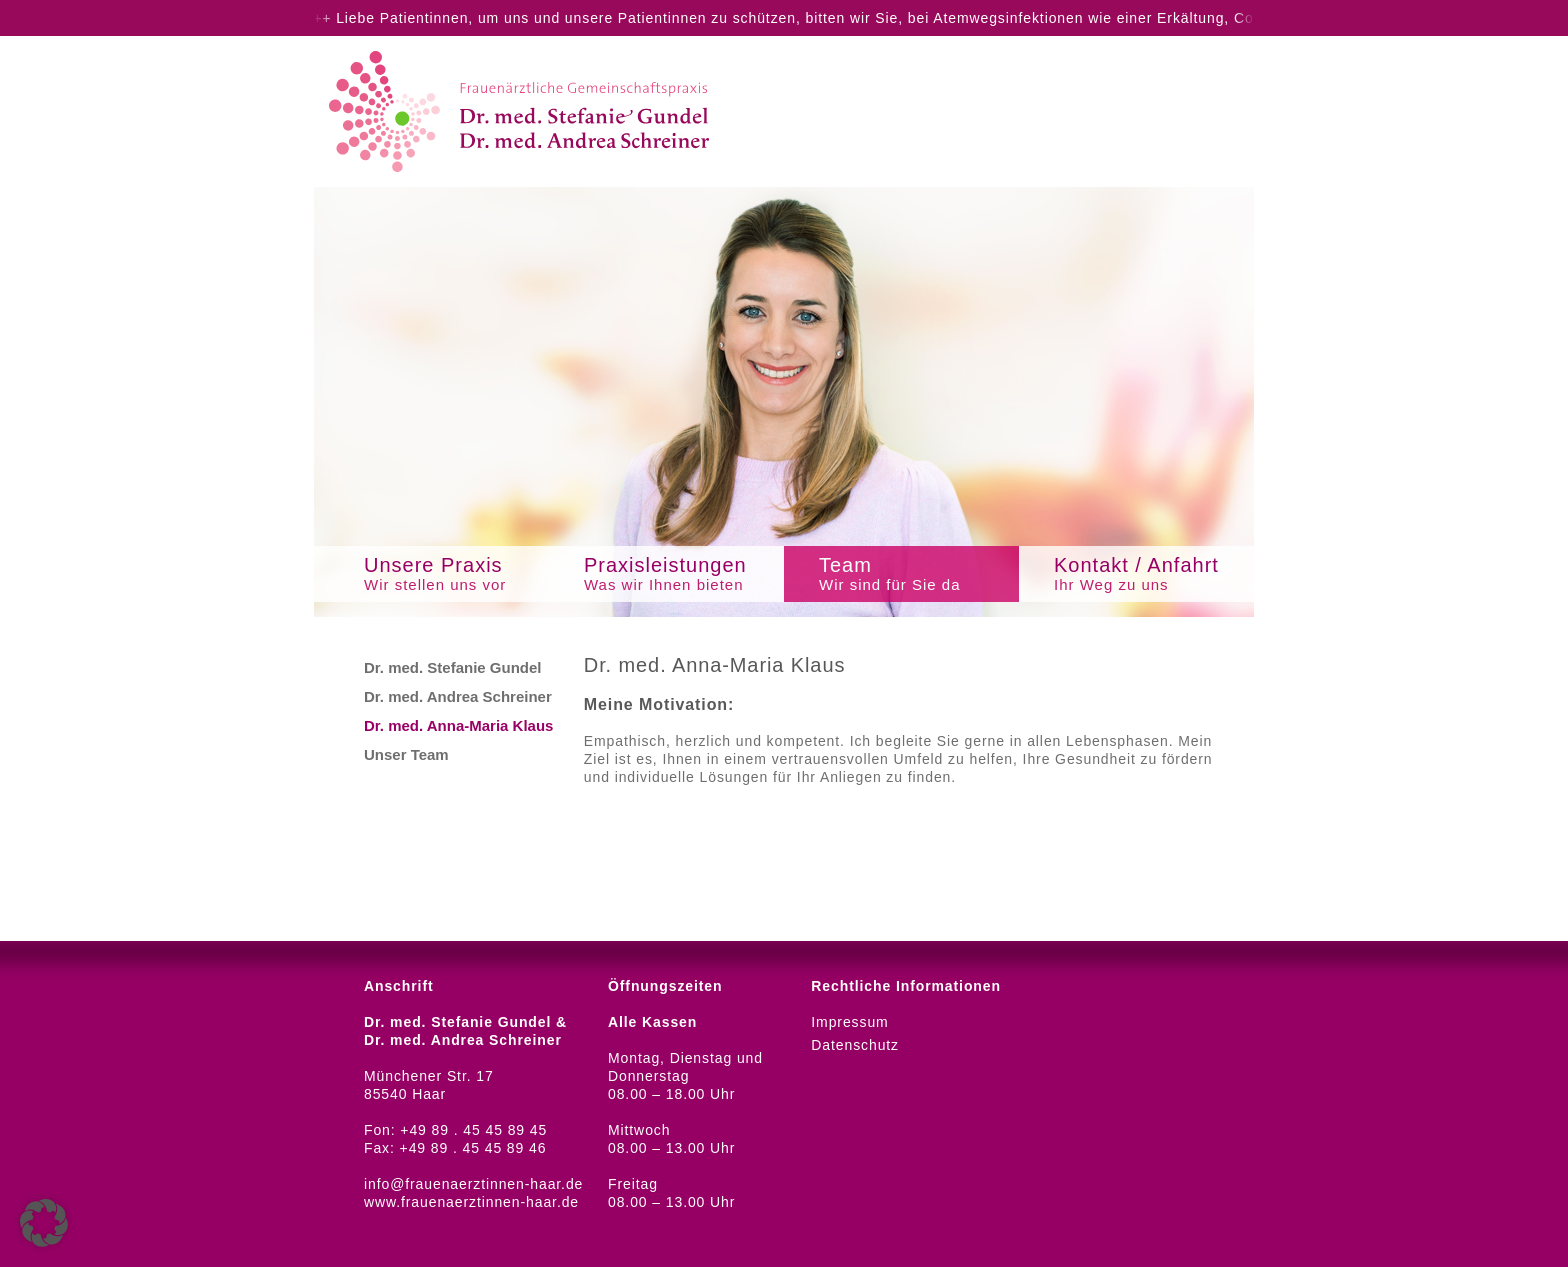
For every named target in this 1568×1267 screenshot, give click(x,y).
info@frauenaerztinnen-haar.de (473, 1184)
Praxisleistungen (681, 574)
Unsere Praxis (454, 574)
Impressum (849, 1022)
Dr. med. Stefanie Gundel (453, 667)
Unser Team (406, 754)
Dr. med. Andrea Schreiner (458, 696)
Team (916, 574)
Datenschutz (855, 1045)
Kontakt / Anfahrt (1151, 574)
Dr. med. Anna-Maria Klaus (459, 725)
